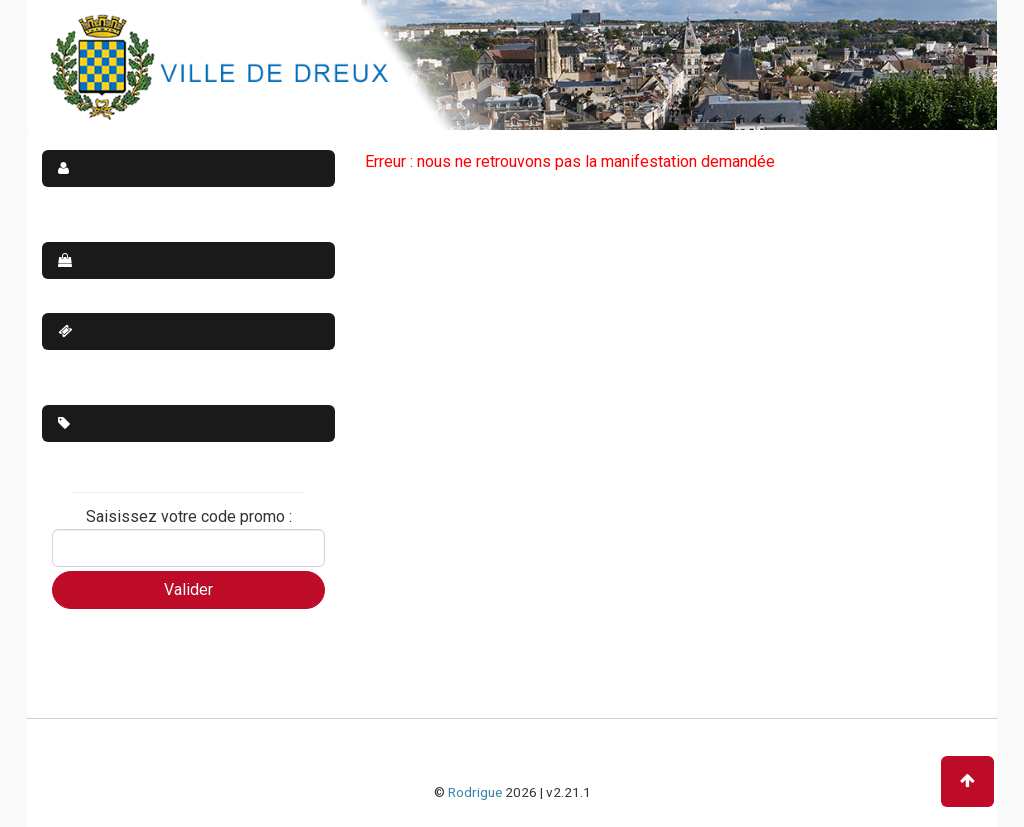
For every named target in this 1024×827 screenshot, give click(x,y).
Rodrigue (475, 792)
